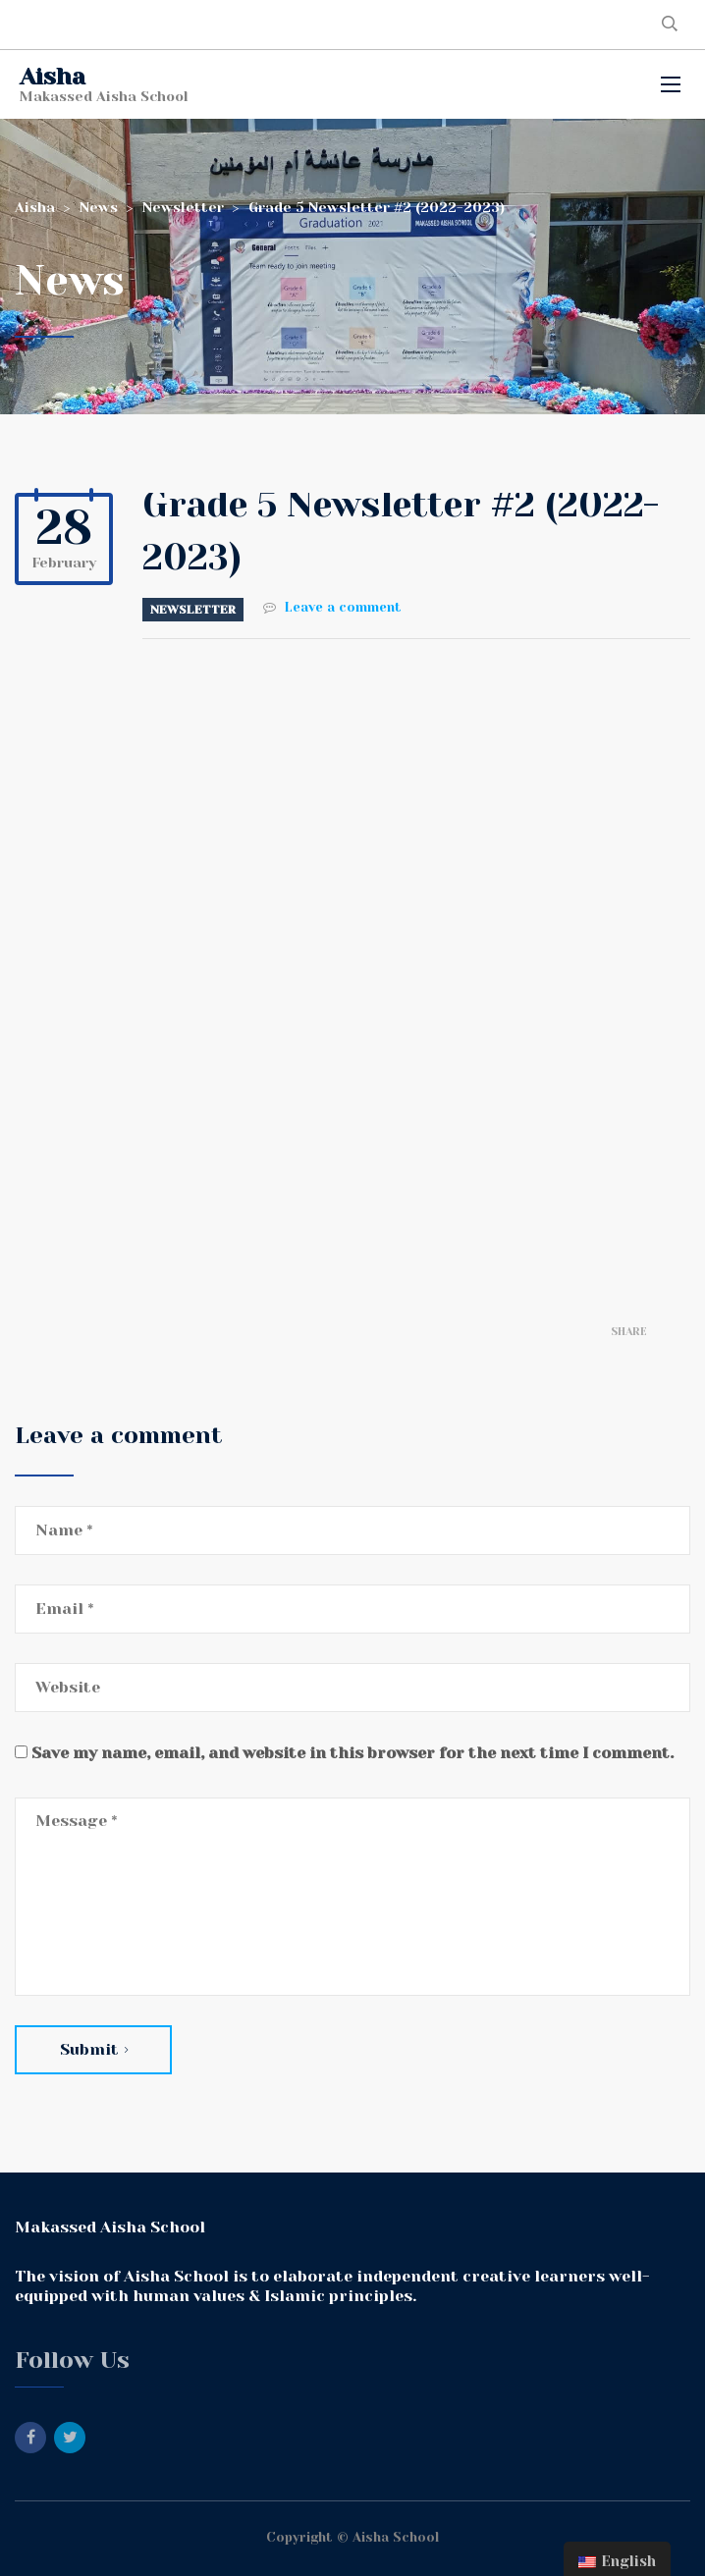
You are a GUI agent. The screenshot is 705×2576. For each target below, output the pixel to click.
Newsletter (193, 610)
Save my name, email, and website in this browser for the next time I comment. (352, 1753)
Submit (94, 2049)
